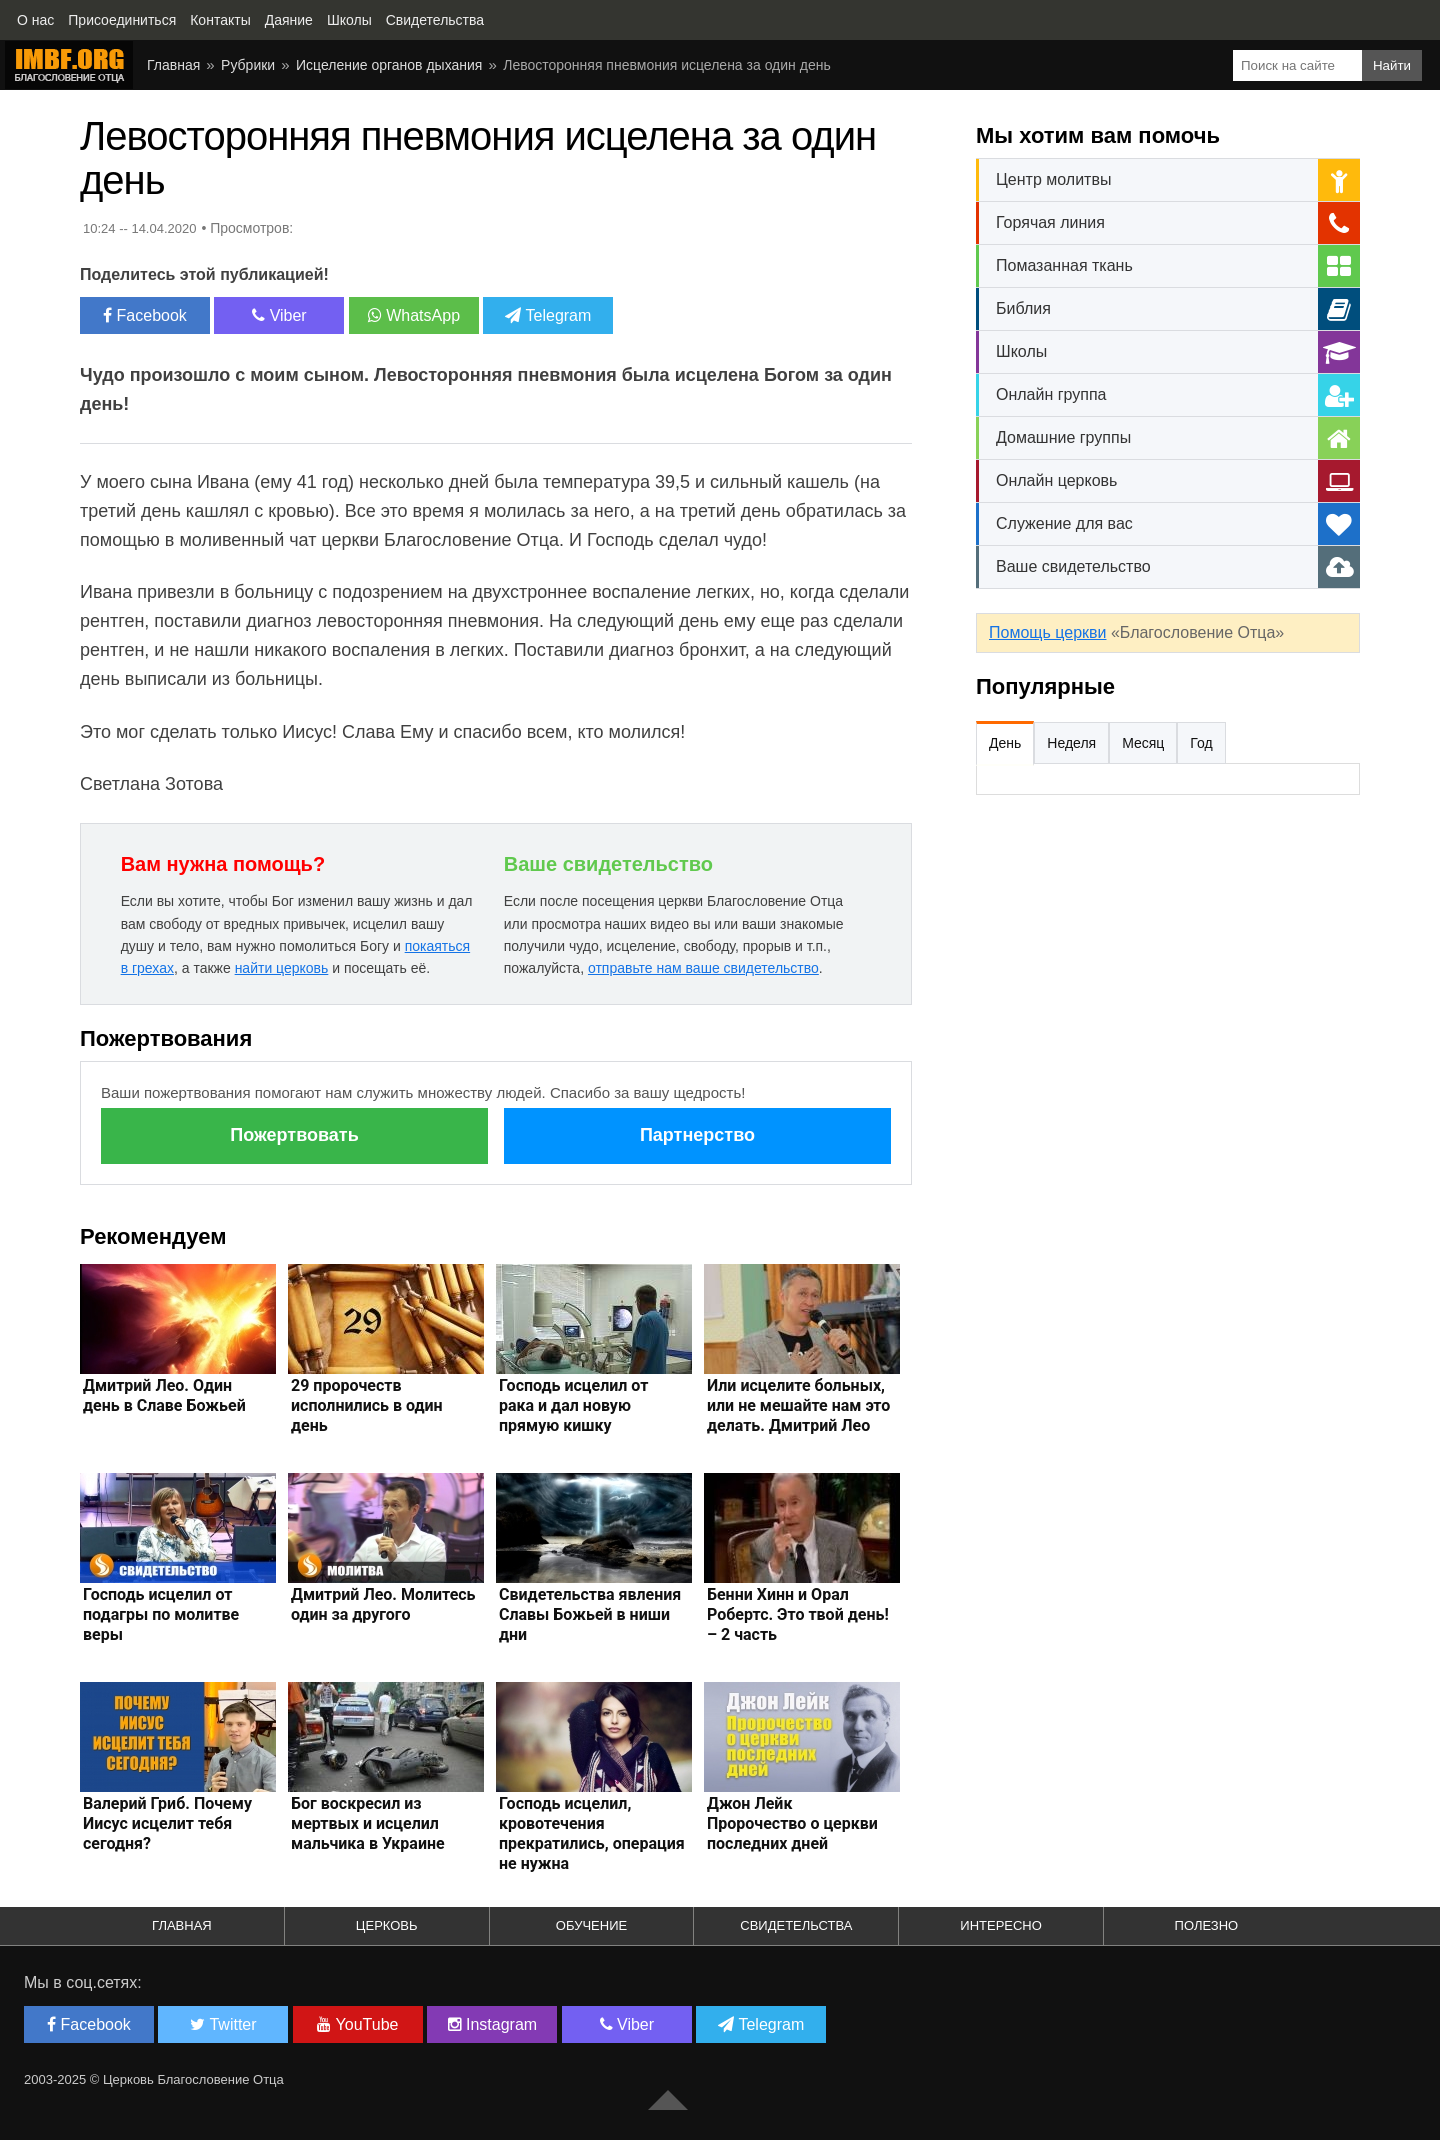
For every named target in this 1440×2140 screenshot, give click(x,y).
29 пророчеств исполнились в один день (367, 1405)
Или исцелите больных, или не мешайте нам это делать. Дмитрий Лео (798, 1405)
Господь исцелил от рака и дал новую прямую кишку (573, 1405)
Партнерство (697, 1135)
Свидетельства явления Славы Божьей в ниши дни (590, 1614)
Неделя (1071, 743)
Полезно (1207, 1925)
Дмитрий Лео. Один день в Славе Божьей (164, 1395)
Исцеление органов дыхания (389, 65)
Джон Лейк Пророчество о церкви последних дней (792, 1823)
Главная (173, 65)
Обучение (591, 1925)
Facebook (145, 315)
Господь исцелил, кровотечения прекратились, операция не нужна (592, 1833)
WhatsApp (414, 315)
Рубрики (248, 65)
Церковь (387, 1925)
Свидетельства (796, 1925)
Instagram (493, 2024)
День (1005, 743)
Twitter (223, 2024)
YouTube (357, 2024)
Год (1201, 743)
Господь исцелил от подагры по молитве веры (161, 1614)
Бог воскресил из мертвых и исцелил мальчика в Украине (368, 1823)
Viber (279, 315)
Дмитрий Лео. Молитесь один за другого (383, 1604)
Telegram (548, 315)
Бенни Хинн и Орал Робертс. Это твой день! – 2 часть (798, 1614)
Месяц (1143, 743)
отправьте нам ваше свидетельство (703, 968)
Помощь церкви (1047, 632)
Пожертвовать (294, 1135)
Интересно (1001, 1925)
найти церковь (282, 968)
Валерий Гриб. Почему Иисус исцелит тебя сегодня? (167, 1823)
